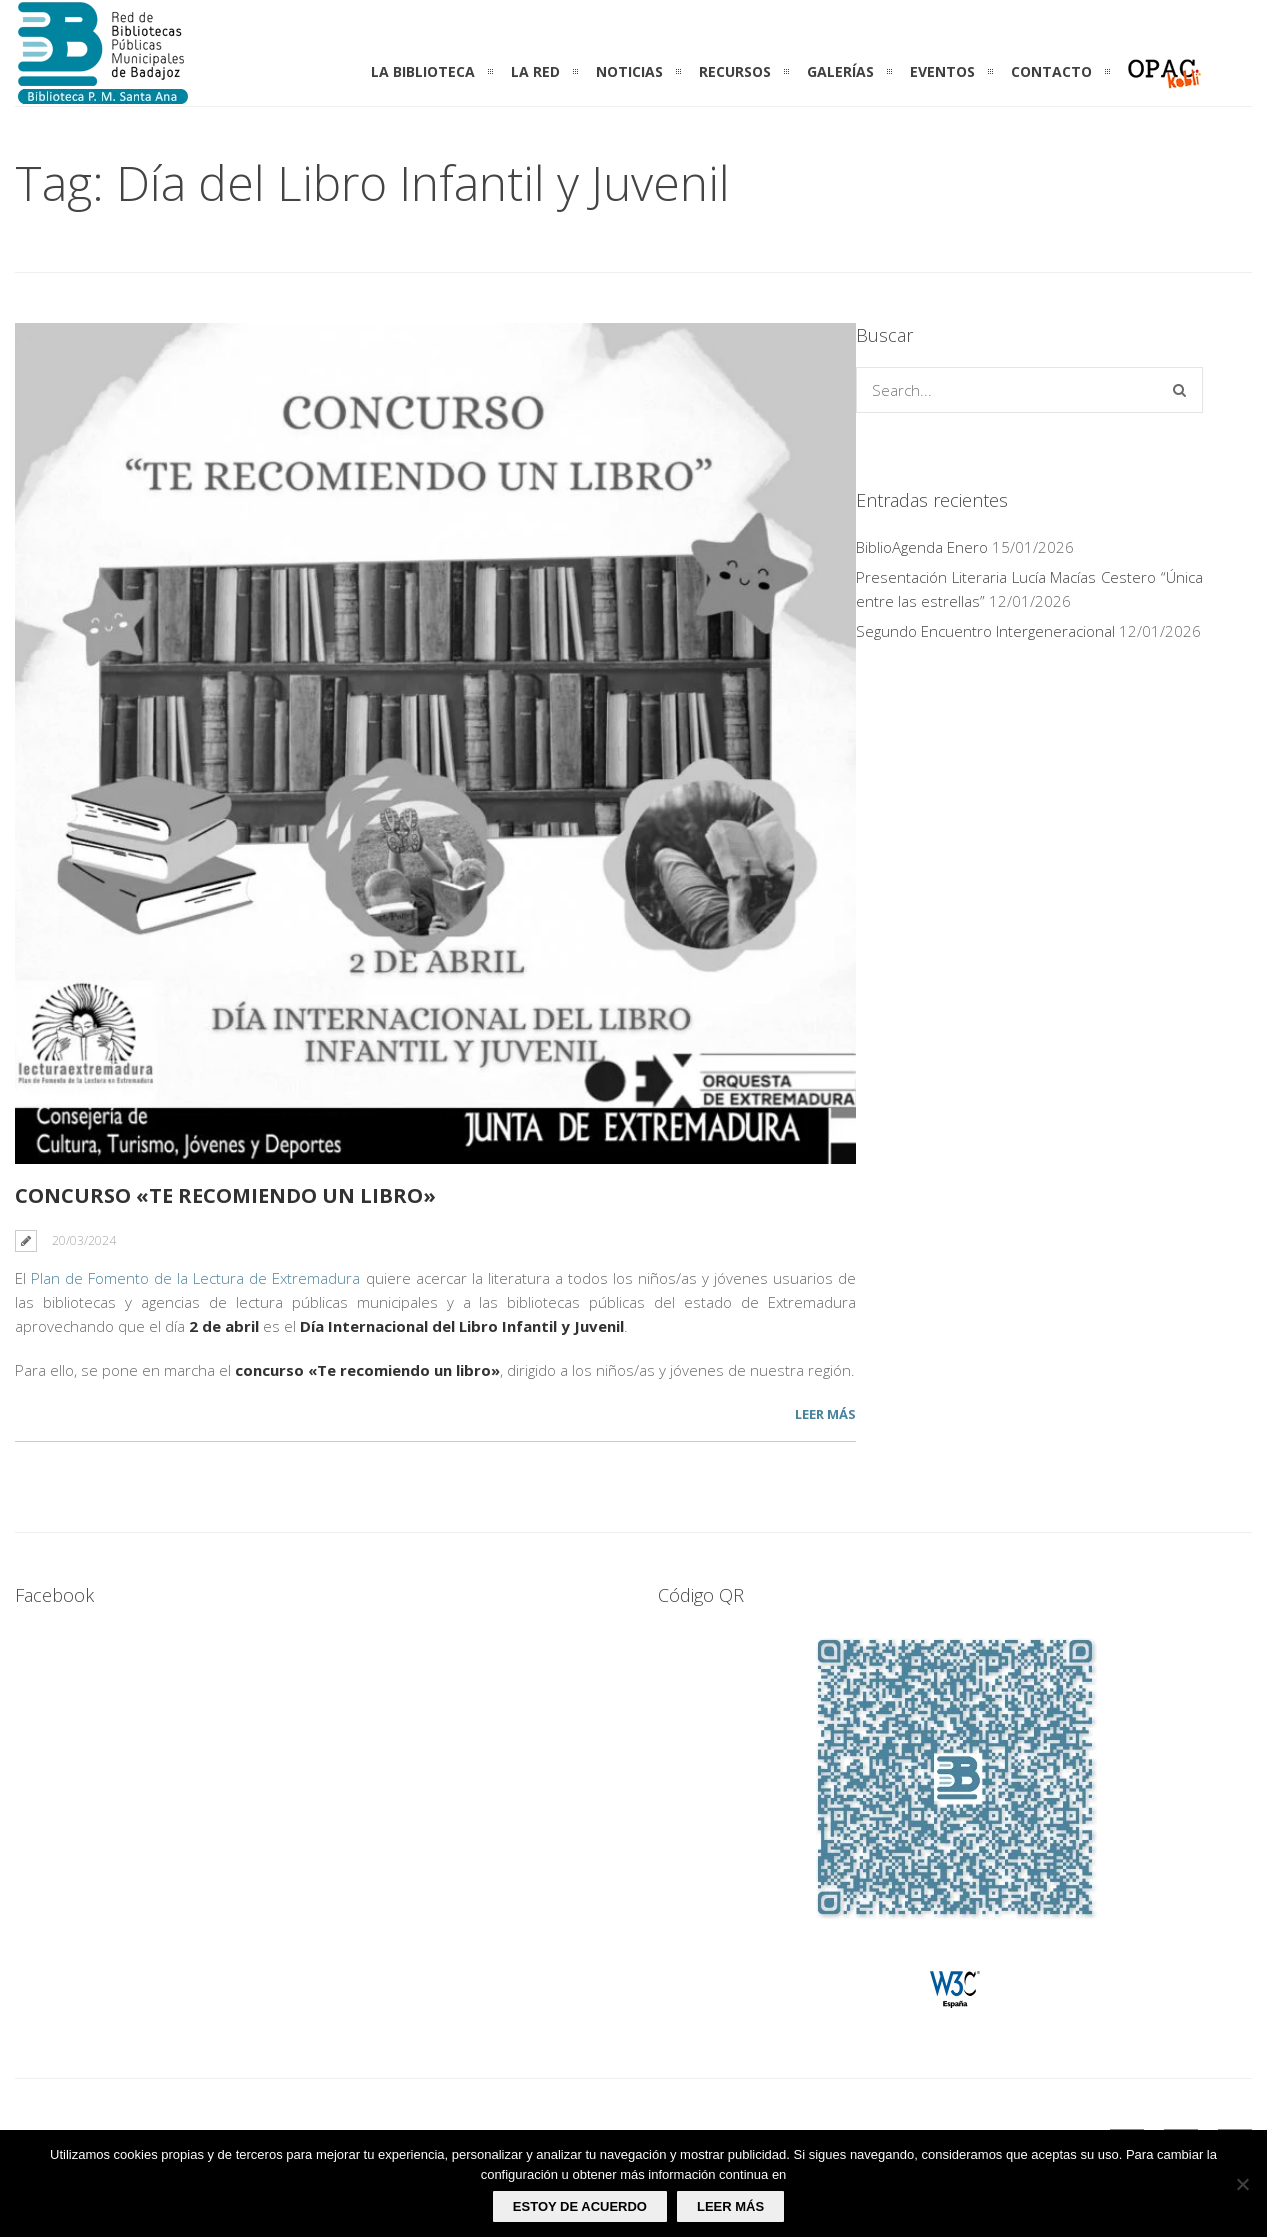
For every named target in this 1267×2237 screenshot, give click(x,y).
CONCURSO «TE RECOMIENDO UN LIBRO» (225, 1195)
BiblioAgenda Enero (922, 547)
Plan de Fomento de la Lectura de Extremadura (195, 1278)
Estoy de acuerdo (580, 2206)
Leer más (825, 1414)
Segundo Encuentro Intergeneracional (985, 631)
